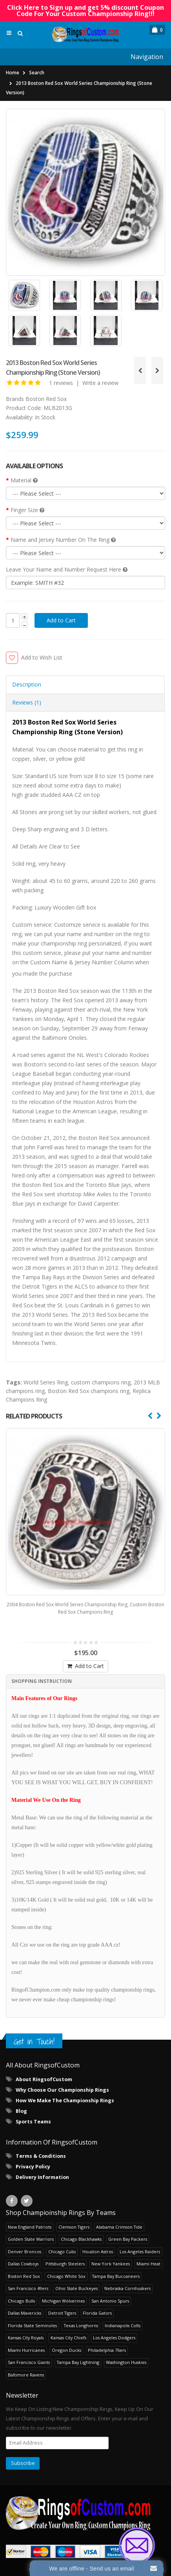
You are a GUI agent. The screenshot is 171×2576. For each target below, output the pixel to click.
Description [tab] (26, 684)
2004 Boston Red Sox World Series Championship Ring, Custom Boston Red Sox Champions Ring (85, 1600)
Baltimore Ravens (26, 2366)
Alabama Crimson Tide (119, 2219)
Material (24, 480)
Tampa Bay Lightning (78, 2354)
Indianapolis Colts (122, 2317)
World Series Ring (46, 1382)
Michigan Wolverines (63, 2293)
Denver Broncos (24, 2243)
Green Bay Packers (127, 2231)
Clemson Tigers (73, 2219)
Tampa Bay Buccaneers (116, 2268)
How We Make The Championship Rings (65, 2092)
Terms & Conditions (41, 2148)
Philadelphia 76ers (107, 2342)
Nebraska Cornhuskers (127, 2280)
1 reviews (61, 382)
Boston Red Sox (46, 399)
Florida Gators (97, 2305)
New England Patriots (29, 2219)
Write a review (100, 382)
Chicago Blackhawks (81, 2231)
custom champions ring (101, 1382)
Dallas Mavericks (24, 2305)
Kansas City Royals (26, 2330)
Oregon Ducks (66, 2342)
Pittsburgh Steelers (65, 2255)
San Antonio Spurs (110, 2293)
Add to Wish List (41, 657)
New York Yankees (110, 2255)
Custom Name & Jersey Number (71, 962)
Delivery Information (42, 2169)
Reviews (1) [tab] (26, 702)
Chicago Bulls (21, 2293)
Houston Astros (97, 2243)
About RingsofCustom (44, 2071)
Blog (21, 2103)
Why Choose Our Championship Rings (62, 2081)
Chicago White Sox (66, 2268)
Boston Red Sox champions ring (88, 1391)
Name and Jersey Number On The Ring (63, 539)
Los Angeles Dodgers (114, 2330)
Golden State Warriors (31, 2231)
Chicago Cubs (62, 2243)
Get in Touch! (34, 2033)
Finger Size (27, 510)
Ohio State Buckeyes (76, 2280)
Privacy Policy (33, 2158)
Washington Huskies (126, 2354)
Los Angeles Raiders (140, 2243)
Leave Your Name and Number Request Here (66, 569)
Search (36, 72)
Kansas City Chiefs (68, 2330)
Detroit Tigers (62, 2305)
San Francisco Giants (29, 2354)
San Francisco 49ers (28, 2280)
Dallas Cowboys (23, 2255)
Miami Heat (148, 2255)
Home (12, 72)
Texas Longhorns (81, 2317)
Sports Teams (33, 2113)
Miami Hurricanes (26, 2342)
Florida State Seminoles (32, 2317)
